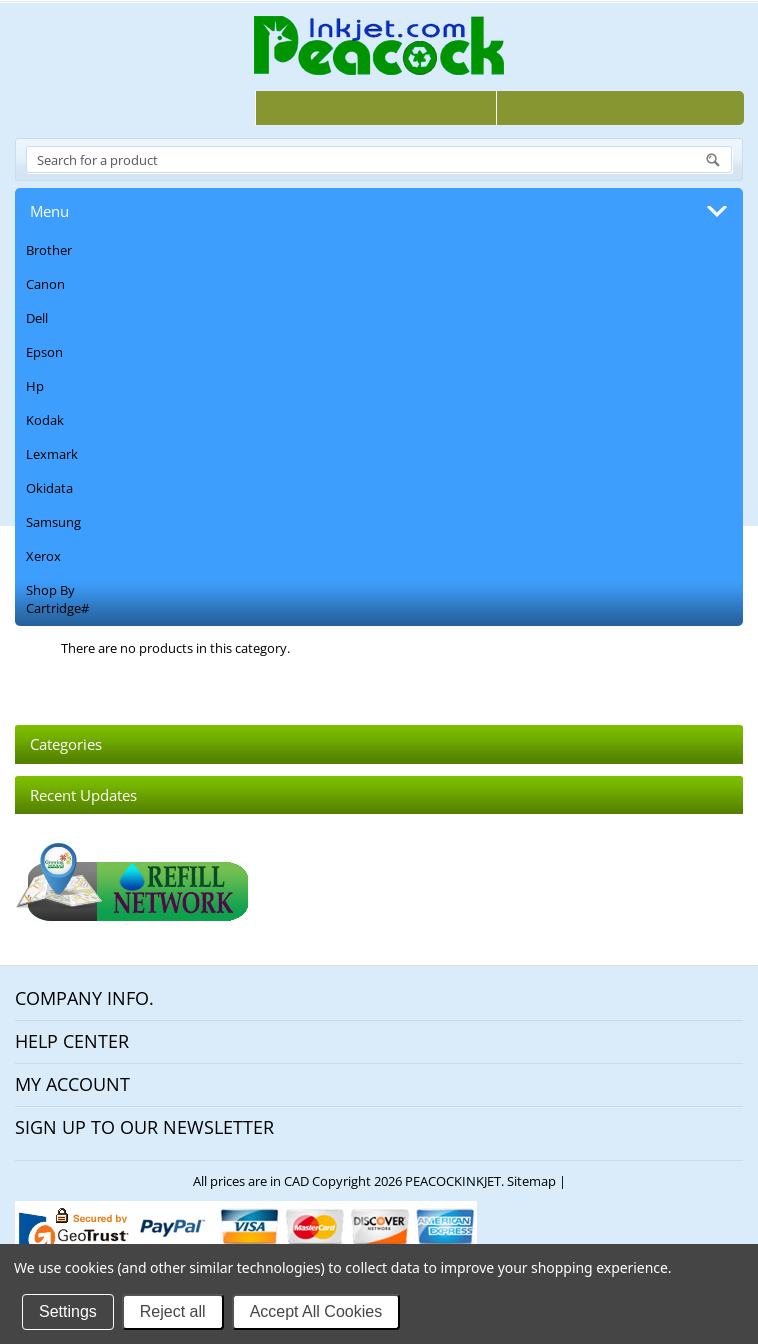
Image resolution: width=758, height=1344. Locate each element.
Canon (45, 284)
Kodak (45, 420)
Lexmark (52, 454)
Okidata (49, 488)
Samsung (53, 522)
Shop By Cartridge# (57, 599)
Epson (44, 352)
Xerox (43, 556)
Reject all (173, 1311)
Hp (35, 386)
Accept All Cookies (316, 1311)
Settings (68, 1311)
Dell (37, 318)
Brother (49, 250)
